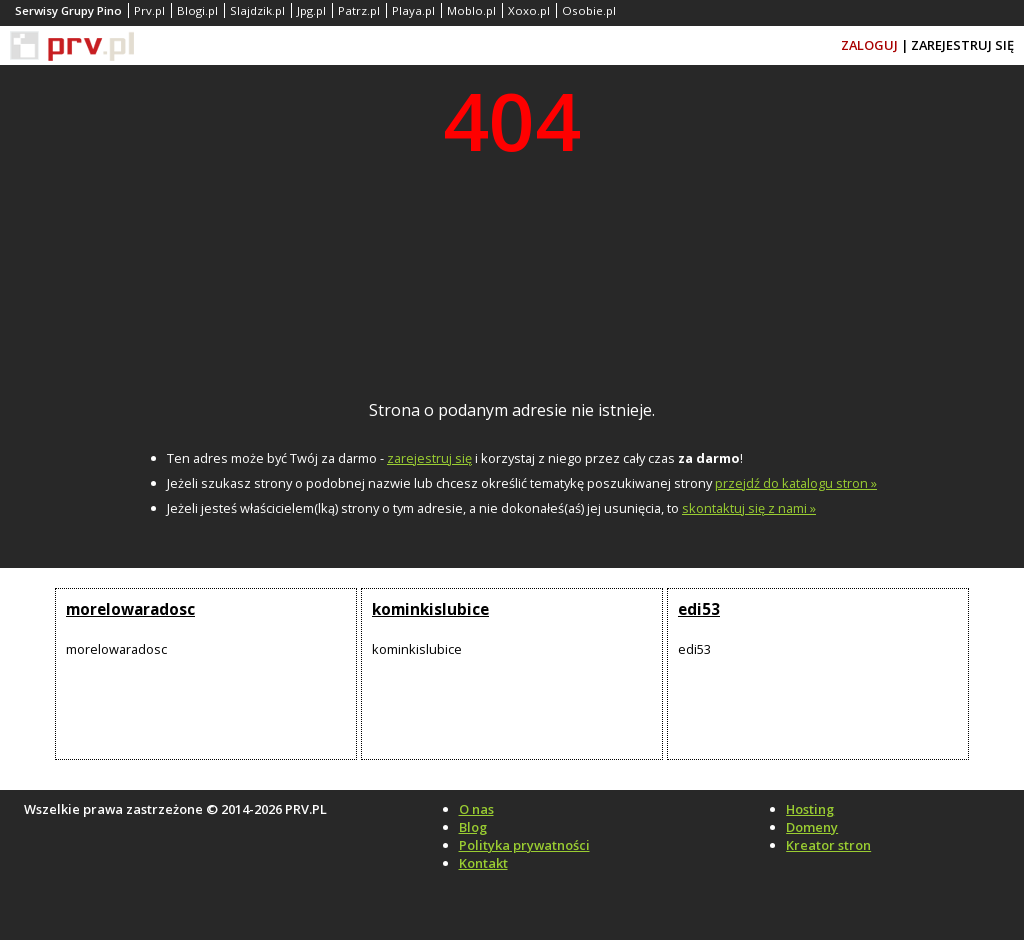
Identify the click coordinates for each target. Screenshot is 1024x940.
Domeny (812, 827)
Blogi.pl (197, 10)
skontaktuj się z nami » (749, 508)
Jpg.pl (311, 10)
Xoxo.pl (529, 10)
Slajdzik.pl (257, 10)
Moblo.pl (471, 10)
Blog (473, 827)
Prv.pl (149, 10)
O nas (476, 809)
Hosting (810, 809)
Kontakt (483, 863)
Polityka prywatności (524, 845)
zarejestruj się (429, 458)
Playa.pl (413, 10)
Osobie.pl (589, 10)
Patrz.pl (359, 10)
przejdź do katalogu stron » (796, 483)
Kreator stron (828, 845)
